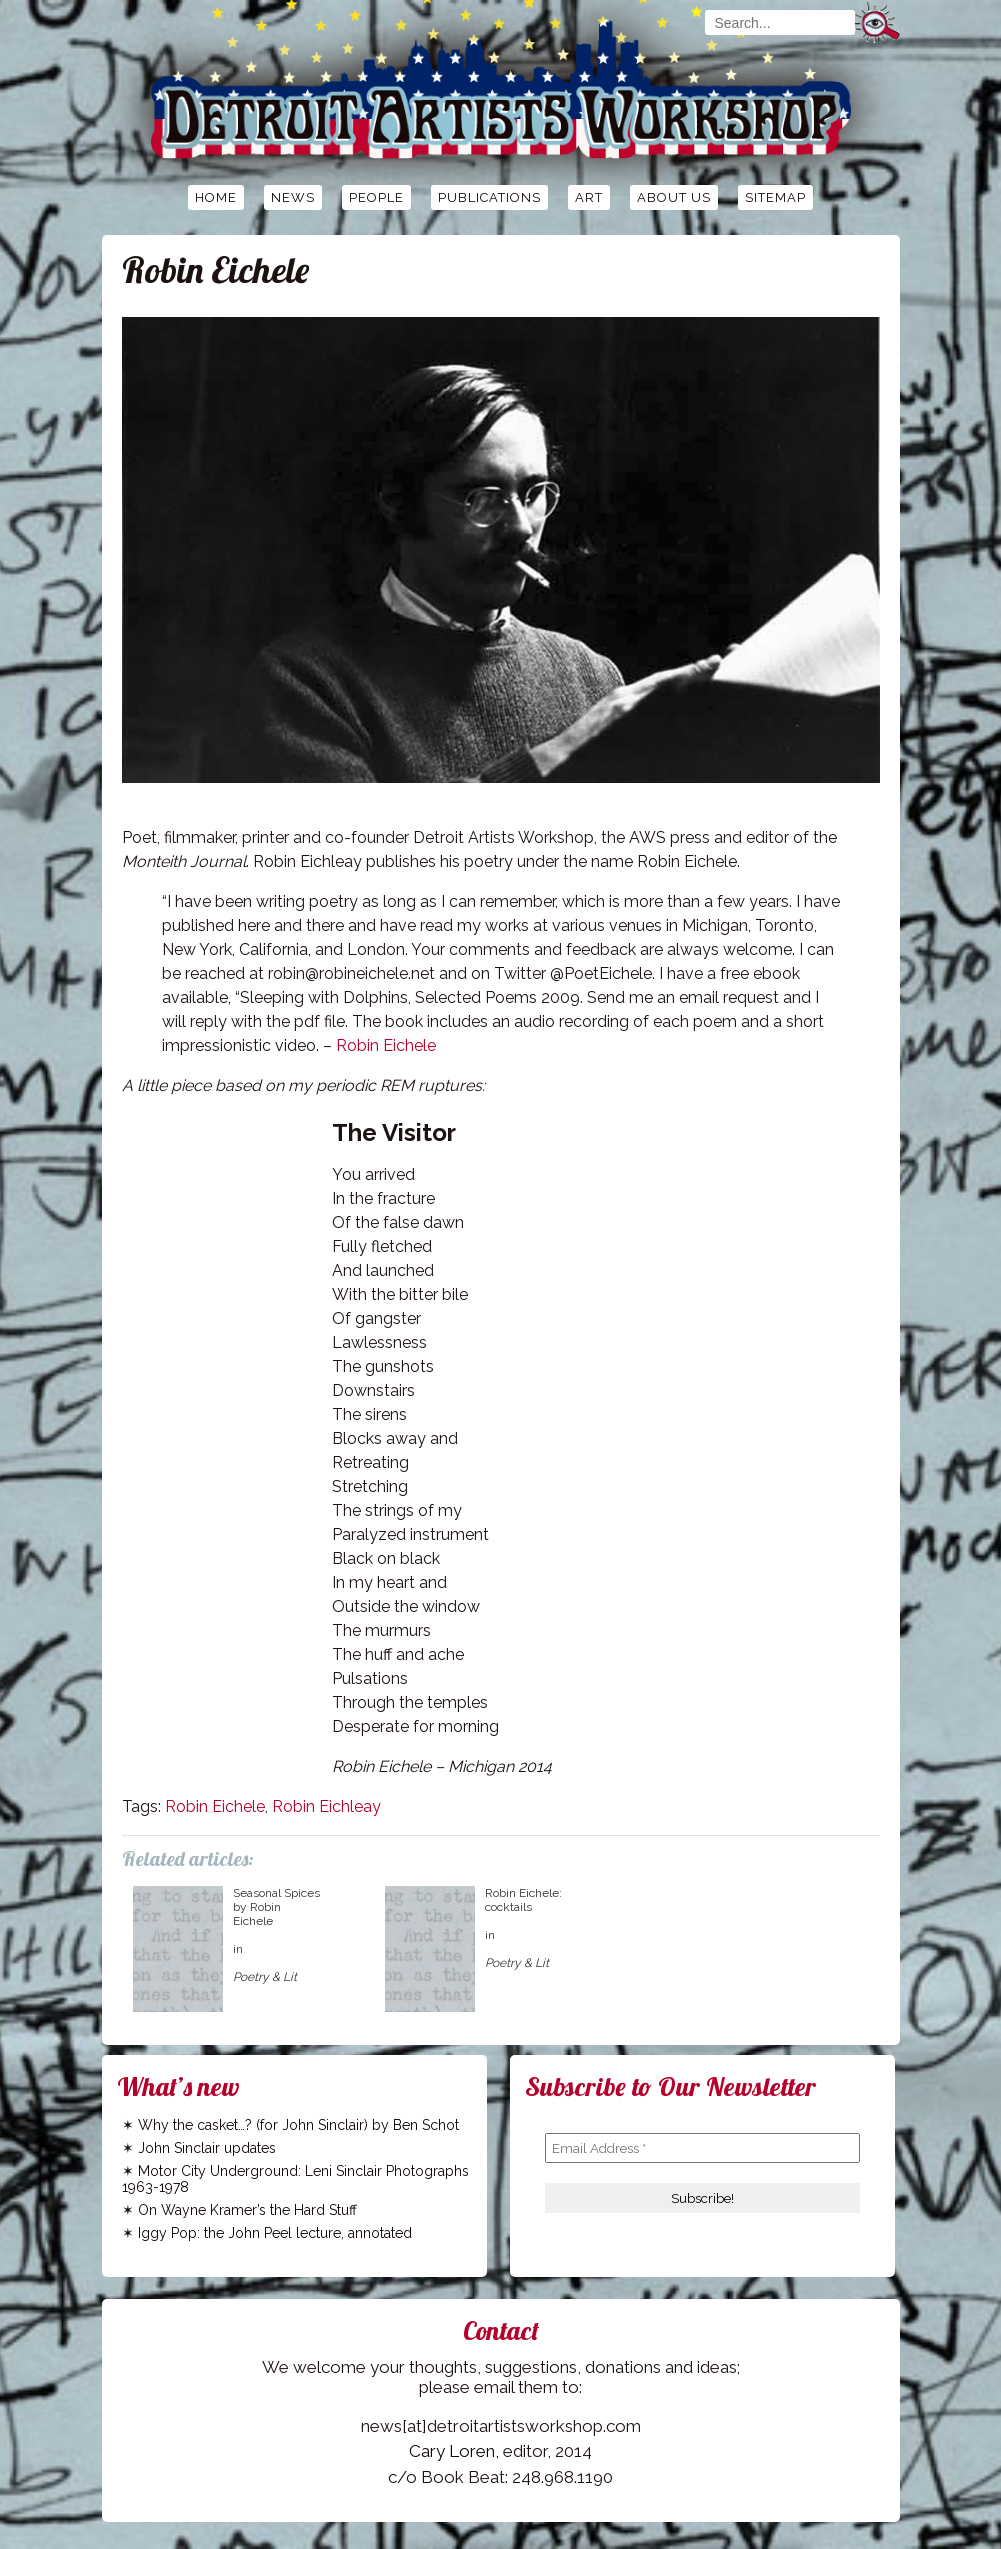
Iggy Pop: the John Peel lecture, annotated (275, 2233)
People (376, 197)
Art (589, 197)
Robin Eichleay (326, 1806)
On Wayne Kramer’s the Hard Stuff (247, 2210)
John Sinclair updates (207, 2148)
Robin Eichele (386, 1045)
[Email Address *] (702, 2148)
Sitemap (775, 197)
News (293, 197)
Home (216, 197)
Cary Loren (452, 2451)
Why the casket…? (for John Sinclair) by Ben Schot (298, 2125)
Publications (489, 197)
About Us (674, 197)
